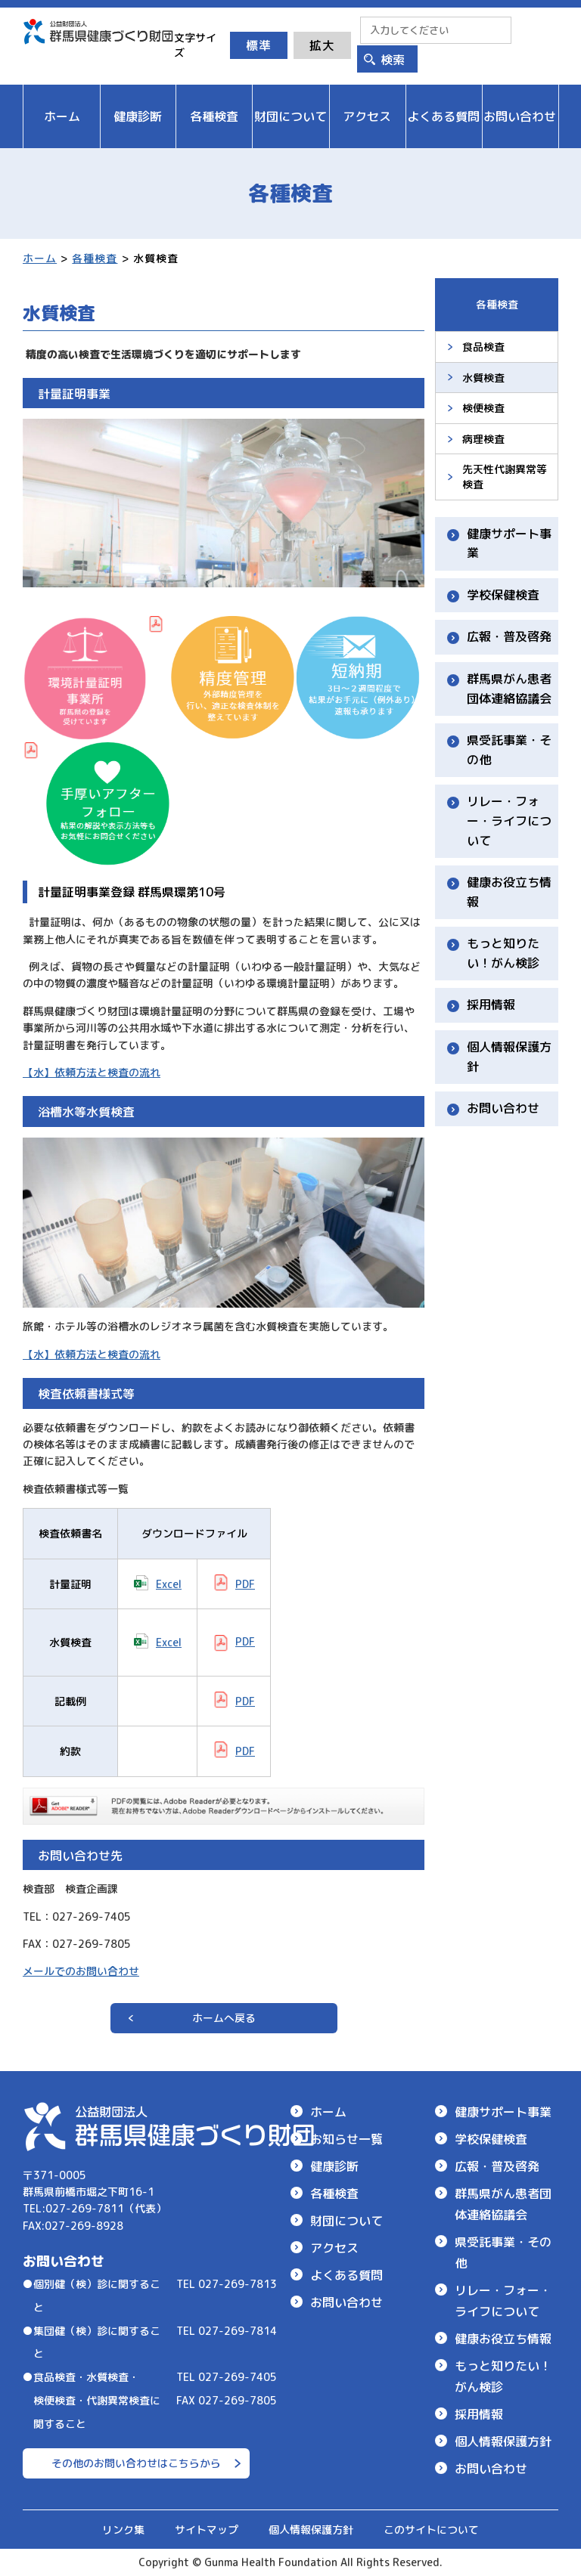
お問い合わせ (503, 1108)
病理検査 (483, 439)
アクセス (334, 2248)
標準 (259, 45)
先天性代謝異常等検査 (504, 476)
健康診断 (334, 2166)
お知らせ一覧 (346, 2139)
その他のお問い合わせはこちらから (136, 2463)
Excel (169, 1584)
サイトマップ (206, 2529)
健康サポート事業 (509, 543)
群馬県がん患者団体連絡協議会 (509, 688)
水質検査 (483, 377)
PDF (245, 1584)
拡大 (322, 45)
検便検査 (483, 408)
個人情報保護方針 (509, 1057)
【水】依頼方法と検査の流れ (91, 1072)
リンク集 (123, 2529)
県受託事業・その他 (509, 750)
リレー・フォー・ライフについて (509, 820)
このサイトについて (431, 2529)
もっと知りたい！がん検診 (503, 953)
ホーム (40, 258)
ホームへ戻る (224, 2018)
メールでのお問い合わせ (81, 1971)
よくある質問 (346, 2275)
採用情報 (491, 1004)
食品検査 (483, 346)
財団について (346, 2220)
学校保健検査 (503, 595)
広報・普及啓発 (509, 636)
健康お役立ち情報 (509, 892)
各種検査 (94, 258)
